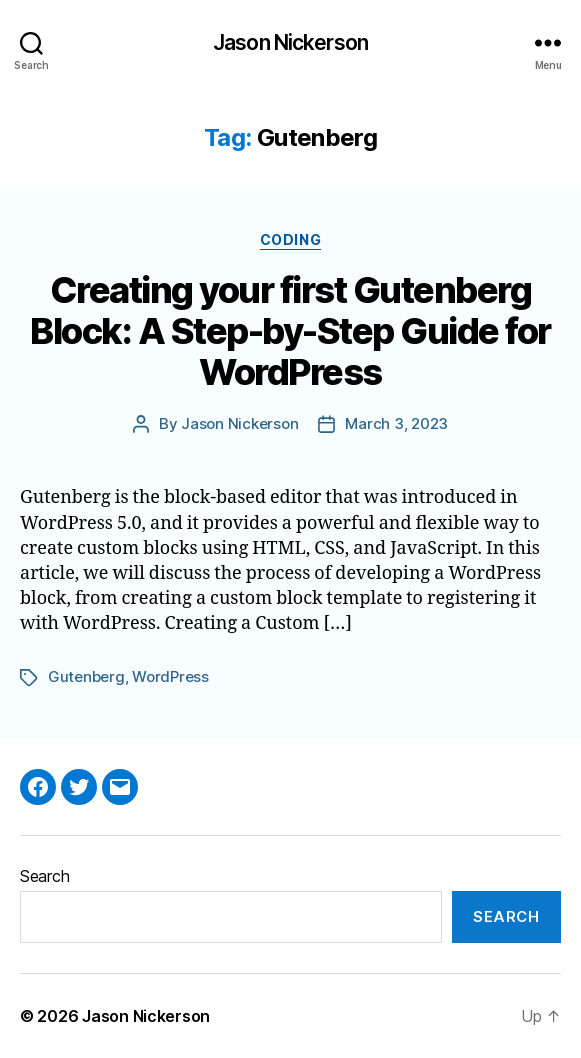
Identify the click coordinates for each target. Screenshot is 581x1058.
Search (44, 876)
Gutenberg (86, 676)
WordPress (170, 676)
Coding (290, 239)
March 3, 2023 (396, 423)
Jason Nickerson (290, 42)
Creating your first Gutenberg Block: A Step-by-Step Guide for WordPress (290, 331)
